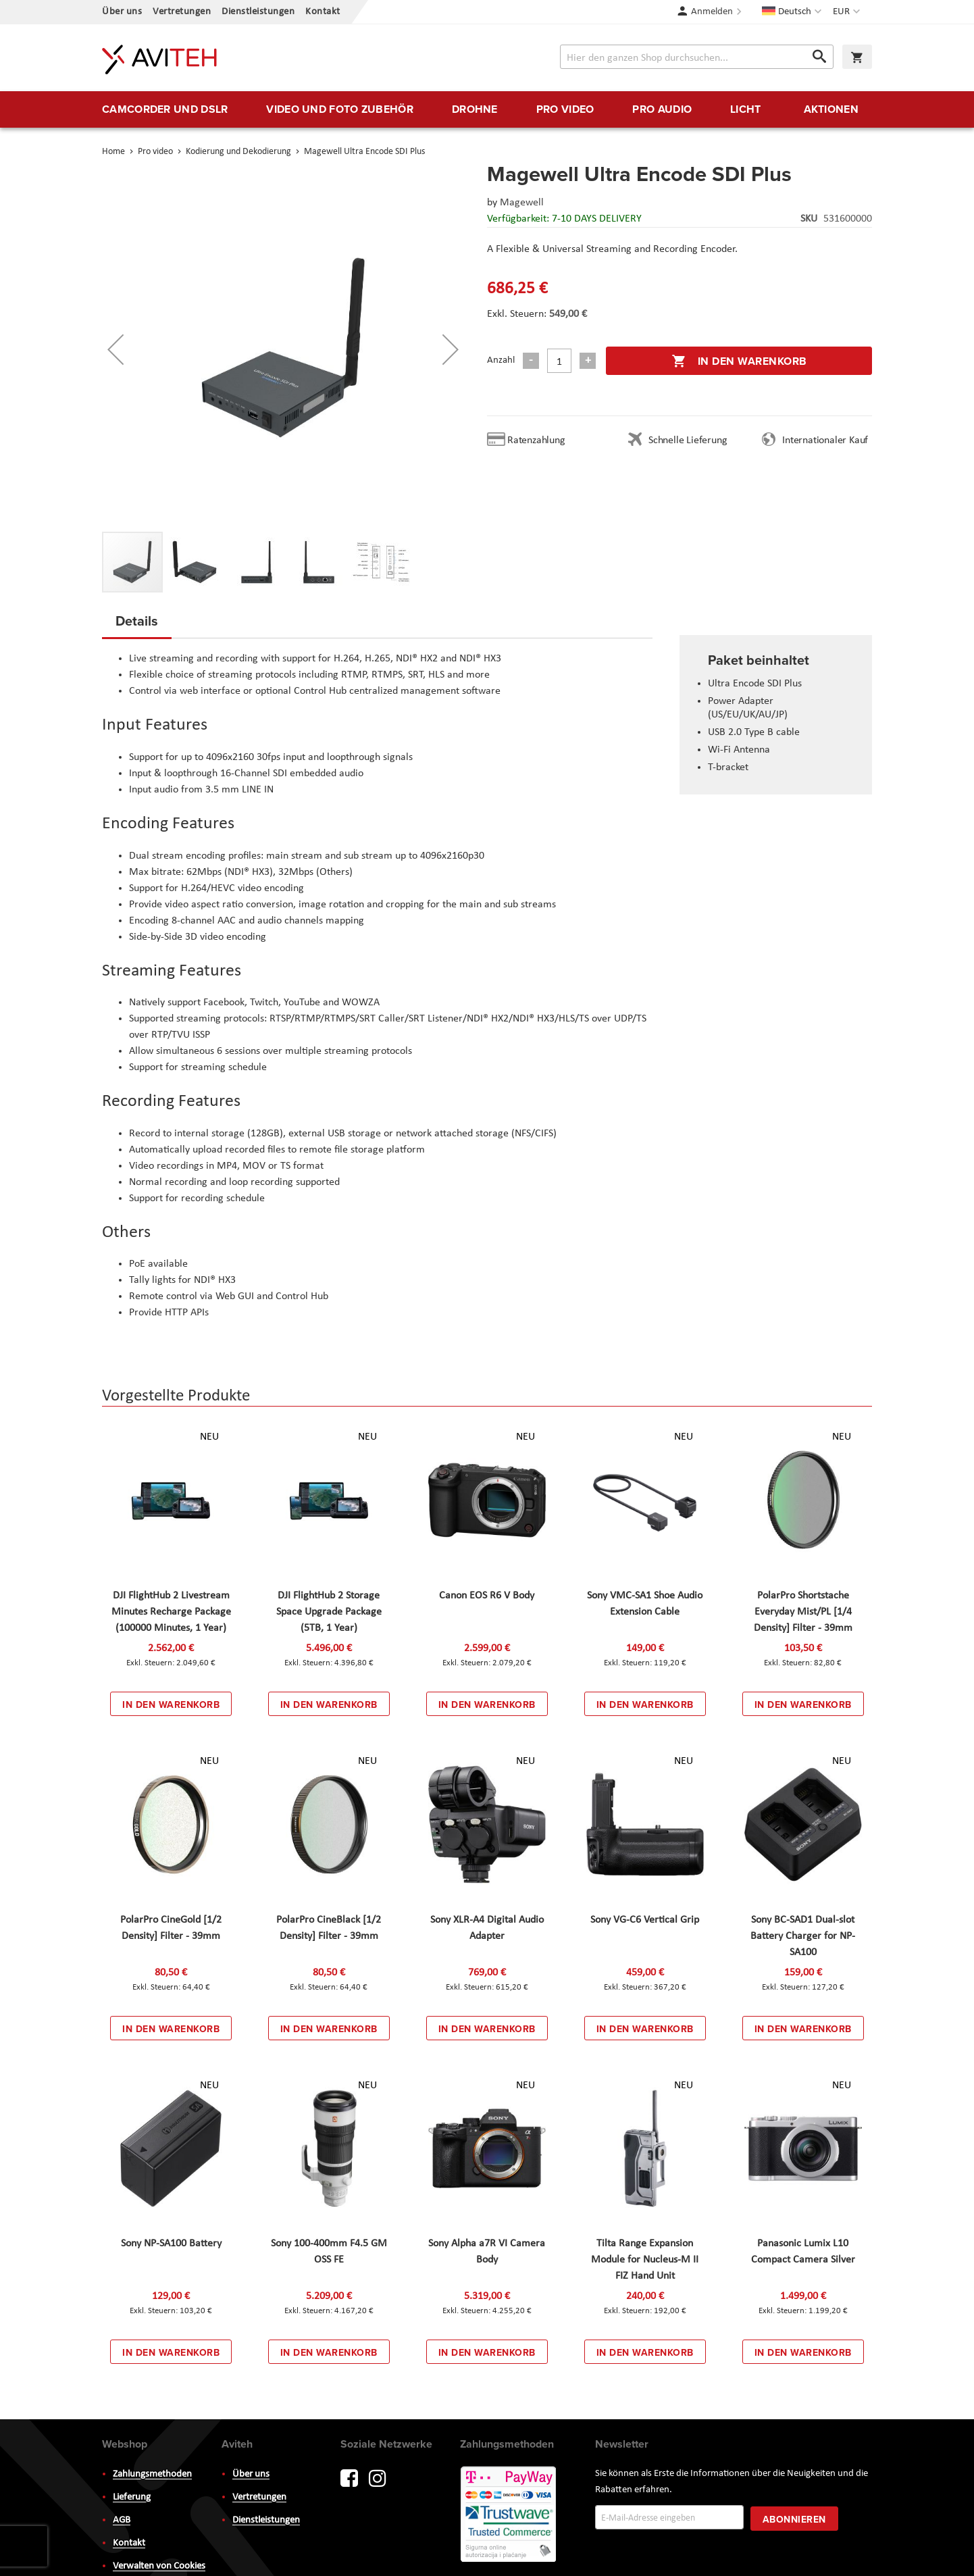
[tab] (137, 625)
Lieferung (132, 2497)
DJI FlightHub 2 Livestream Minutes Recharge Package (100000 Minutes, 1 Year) (171, 1612)
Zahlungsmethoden (152, 2474)
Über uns (122, 12)
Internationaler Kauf (825, 440)
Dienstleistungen (258, 12)
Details (137, 620)
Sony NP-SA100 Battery (171, 2243)
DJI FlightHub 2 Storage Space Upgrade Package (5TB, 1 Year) (329, 1612)
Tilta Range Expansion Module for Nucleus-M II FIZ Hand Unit (644, 2259)
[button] (848, 12)
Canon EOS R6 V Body (486, 1595)
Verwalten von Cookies (159, 2566)
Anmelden (712, 12)
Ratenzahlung (536, 440)
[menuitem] (164, 109)
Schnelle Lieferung (687, 440)
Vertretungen (182, 12)
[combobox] (697, 57)
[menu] (487, 109)
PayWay (509, 2515)
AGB (121, 2520)
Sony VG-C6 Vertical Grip (644, 1920)
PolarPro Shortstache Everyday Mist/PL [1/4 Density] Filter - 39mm (803, 1612)
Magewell (522, 202)
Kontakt (322, 12)
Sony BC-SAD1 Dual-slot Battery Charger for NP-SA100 (802, 1936)
